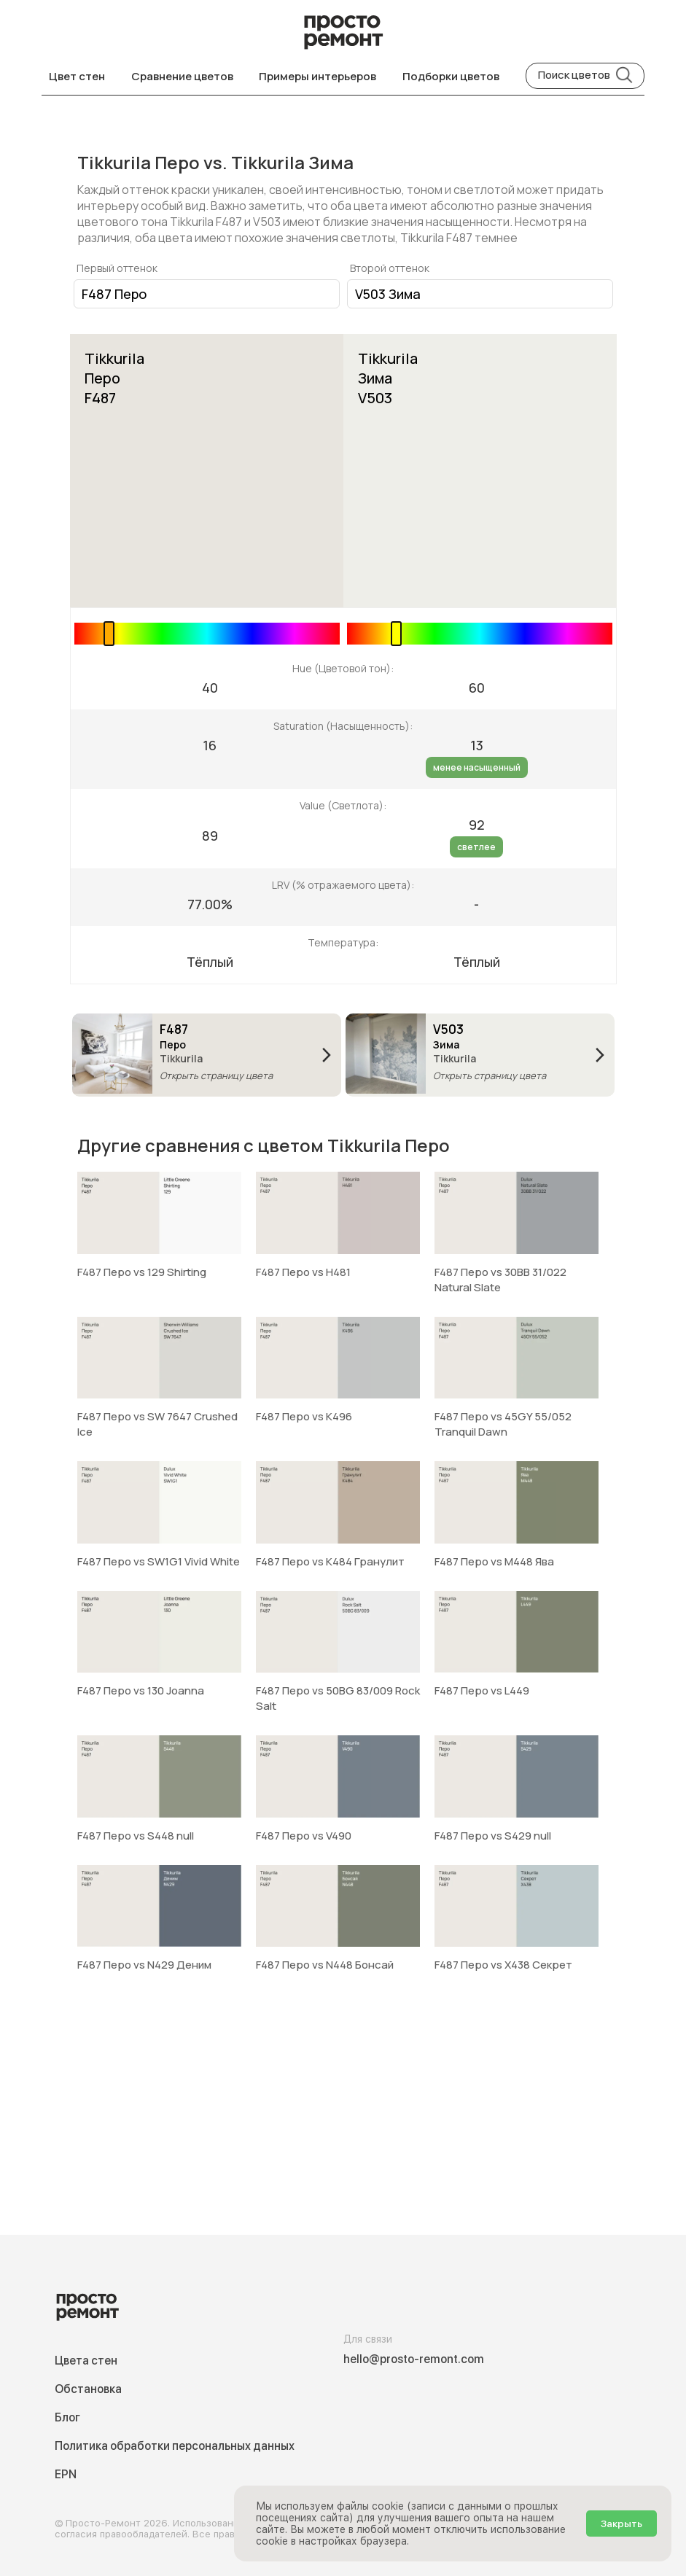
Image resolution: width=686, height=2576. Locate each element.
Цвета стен (86, 2360)
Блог (67, 2417)
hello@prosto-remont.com (413, 2359)
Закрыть (621, 2523)
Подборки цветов (450, 76)
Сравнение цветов (182, 76)
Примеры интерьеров (317, 76)
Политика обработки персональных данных (175, 2446)
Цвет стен (77, 76)
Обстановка (88, 2389)
